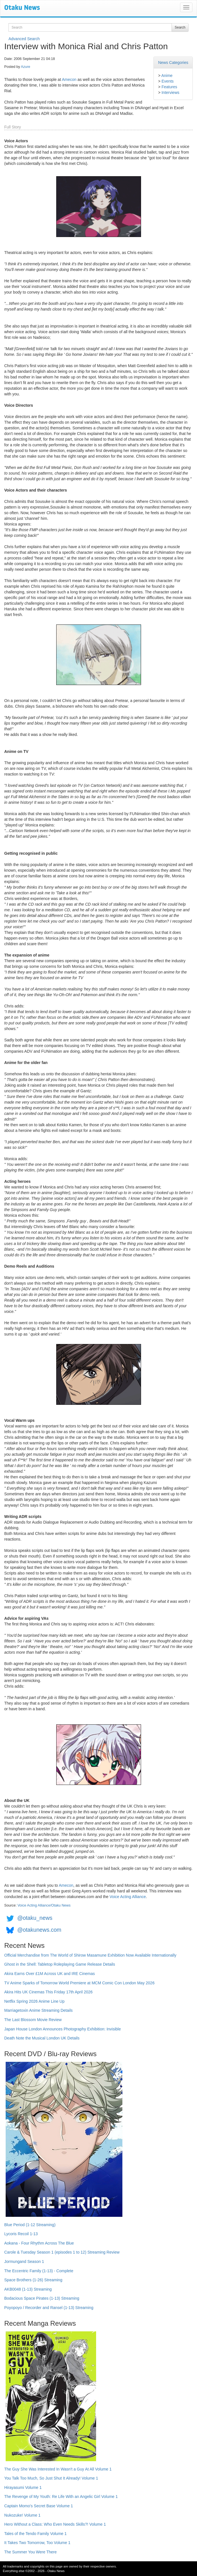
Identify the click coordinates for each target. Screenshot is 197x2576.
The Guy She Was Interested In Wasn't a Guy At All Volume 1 (58, 2469)
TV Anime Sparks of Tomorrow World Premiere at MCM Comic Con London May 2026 (79, 1983)
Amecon (69, 79)
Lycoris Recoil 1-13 (21, 2234)
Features (169, 87)
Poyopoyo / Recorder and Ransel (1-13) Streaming (48, 2307)
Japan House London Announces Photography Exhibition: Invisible (62, 2029)
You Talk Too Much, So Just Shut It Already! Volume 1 (51, 2478)
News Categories (173, 62)
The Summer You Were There (30, 2552)
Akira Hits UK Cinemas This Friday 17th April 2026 (48, 1992)
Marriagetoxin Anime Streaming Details (38, 2010)
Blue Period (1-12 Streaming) (29, 2224)
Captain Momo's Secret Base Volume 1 (38, 2506)
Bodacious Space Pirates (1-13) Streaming (41, 2298)
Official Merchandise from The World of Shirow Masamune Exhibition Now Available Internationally (90, 1955)
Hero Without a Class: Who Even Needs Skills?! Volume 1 (55, 2524)
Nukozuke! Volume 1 (22, 2515)
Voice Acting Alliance (128, 1896)
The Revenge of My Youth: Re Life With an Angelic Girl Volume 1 (61, 2496)
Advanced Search (24, 38)
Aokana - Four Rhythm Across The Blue (39, 2243)
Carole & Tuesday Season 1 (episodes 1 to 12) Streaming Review (62, 2252)
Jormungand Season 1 (24, 2261)
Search (180, 27)
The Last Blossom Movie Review (33, 2019)
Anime (167, 75)
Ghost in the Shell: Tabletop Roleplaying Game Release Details (59, 1964)
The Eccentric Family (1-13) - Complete (38, 2271)
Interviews (170, 92)
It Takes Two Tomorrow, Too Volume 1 (37, 2542)
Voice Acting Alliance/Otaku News (44, 1905)
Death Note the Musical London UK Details (41, 2038)
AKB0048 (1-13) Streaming (28, 2289)
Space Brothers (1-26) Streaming (33, 2280)
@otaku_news (34, 1918)
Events (167, 81)
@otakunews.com (39, 1930)
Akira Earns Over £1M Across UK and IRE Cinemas (49, 1973)
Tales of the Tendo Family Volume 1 (35, 2533)
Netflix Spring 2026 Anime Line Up (34, 2001)
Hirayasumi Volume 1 (23, 2487)
